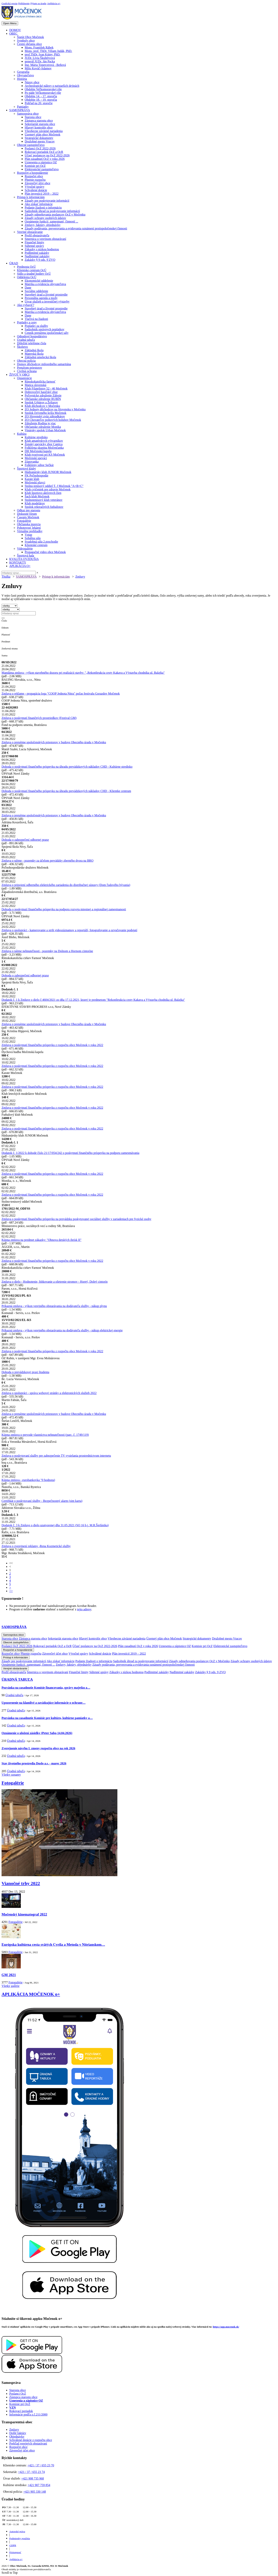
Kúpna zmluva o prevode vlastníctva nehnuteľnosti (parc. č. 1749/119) (45, 1434)
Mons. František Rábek (39, 47)
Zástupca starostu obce (39, 120)
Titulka (6, 576)
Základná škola (34, 350)
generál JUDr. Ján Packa (40, 61)
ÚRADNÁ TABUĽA (17, 1679)
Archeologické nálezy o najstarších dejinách (52, 85)
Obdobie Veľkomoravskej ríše (43, 89)
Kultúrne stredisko (36, 437)
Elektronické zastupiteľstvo (42, 169)
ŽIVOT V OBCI (19, 374)
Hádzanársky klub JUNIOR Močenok (48, 472)
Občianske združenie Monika (43, 426)
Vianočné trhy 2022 (21, 1883)
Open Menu (10, 23)
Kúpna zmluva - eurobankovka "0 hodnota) (28, 1480)
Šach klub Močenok (37, 496)
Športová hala (25, 555)
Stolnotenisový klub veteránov (44, 499)
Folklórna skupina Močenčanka (44, 447)
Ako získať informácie (39, 204)
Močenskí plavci (35, 482)
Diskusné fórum (27, 513)
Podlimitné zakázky (37, 252)
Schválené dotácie (36, 190)
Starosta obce (33, 117)
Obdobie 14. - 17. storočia (41, 96)
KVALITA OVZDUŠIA (24, 559)
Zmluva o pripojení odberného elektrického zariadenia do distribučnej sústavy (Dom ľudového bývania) (66, 885)
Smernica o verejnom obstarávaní (45, 238)
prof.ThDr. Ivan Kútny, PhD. (42, 54)
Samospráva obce (28, 113)
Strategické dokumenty (39, 138)
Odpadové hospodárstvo (32, 336)
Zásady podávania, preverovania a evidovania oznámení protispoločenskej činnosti (76, 228)
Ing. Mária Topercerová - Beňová (45, 65)
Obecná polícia (26, 360)
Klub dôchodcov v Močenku (42, 406)
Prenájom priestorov (29, 367)
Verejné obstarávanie (30, 232)
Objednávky (16, 2436)
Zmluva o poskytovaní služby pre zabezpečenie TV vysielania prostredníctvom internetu (56, 1455)
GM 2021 (9, 1975)
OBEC (13, 33)
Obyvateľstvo (25, 75)
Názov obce (32, 82)
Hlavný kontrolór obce (39, 127)
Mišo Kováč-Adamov (38, 68)
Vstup (28, 534)
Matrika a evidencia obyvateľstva (45, 284)
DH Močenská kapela (38, 451)
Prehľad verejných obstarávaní (28, 2443)
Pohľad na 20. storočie (39, 103)
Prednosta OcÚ (26, 266)
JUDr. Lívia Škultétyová (40, 58)
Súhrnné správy (34, 245)
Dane (28, 287)
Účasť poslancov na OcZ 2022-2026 (47, 155)
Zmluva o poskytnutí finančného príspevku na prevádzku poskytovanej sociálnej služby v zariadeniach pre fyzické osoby (76, 1219)
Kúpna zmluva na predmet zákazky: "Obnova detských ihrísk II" (41, 1240)
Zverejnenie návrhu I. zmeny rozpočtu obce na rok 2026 (38, 1748)
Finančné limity (34, 242)
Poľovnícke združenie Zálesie (43, 395)
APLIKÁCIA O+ (20, 566)
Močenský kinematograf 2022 (24, 1914)
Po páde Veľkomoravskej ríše (43, 92)
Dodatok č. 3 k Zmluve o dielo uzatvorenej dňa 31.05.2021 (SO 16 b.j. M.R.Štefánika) (55, 1525)
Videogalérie (25, 548)
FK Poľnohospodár (36, 475)
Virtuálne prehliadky (29, 531)
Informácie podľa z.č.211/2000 (28, 2414)
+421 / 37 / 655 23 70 (40, 2465)
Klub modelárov (35, 503)
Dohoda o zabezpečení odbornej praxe (25, 839)
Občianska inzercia (29, 524)
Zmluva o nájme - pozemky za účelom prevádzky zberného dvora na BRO (47, 860)
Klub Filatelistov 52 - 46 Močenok (46, 388)
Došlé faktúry (17, 2433)
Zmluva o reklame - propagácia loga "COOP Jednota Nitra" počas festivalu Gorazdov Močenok (61, 693)
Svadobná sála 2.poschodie (41, 541)
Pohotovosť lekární (29, 527)
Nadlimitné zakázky (37, 256)
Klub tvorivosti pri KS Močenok (45, 454)
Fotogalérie (24, 520)
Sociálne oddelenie (36, 291)
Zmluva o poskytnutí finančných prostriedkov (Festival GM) (39, 718)
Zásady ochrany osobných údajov (45, 218)
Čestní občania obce (29, 44)
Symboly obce (26, 40)
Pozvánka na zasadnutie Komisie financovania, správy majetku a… (46, 1687)
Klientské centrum (36, 545)
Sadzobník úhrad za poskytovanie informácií (52, 211)
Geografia (23, 71)
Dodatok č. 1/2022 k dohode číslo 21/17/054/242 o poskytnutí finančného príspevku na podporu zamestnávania (70, 1153)
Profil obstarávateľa (37, 235)
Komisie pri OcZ (35, 165)
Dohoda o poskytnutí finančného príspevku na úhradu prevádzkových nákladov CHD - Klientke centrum (66, 791)
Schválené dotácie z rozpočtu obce (30, 2440)
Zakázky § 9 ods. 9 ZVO (40, 259)
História (22, 78)
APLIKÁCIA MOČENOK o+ (31, 1994)
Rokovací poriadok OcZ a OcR (44, 151)
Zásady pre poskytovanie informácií (47, 200)
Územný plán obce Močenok (42, 134)
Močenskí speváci (36, 458)
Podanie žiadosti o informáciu (43, 207)
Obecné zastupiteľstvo (31, 145)
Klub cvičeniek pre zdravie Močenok (47, 489)
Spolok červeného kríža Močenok (45, 412)
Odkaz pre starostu (28, 510)
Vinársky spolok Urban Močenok (45, 430)
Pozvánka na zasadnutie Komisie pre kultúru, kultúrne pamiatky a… (47, 1718)
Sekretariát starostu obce (40, 124)
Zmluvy (80, 576)
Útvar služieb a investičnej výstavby (47, 301)
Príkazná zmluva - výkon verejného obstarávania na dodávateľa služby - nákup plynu (54, 1306)
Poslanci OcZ (17, 2393)
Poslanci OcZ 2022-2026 (40, 148)
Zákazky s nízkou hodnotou (42, 249)
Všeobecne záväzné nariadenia (44, 131)
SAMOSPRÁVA (19, 110)
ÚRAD (13, 263)
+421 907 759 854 (39, 2485)
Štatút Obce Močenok (30, 37)
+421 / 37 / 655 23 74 (31, 2472)
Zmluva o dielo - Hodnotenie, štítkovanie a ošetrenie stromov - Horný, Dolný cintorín (55, 1281)
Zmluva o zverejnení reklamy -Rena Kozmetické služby (36, 1546)
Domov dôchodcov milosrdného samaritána (44, 364)
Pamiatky (23, 106)
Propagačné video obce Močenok (45, 552)
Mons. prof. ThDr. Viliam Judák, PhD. (48, 51)
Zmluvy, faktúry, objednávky (42, 225)
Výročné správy (34, 186)
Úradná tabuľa (26, 339)
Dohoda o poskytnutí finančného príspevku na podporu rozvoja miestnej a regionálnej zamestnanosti (64, 909)
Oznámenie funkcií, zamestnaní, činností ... (51, 221)
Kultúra (21, 433)
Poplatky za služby (36, 325)
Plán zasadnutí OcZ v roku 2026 (45, 158)
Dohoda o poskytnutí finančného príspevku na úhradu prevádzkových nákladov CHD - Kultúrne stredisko (67, 766)
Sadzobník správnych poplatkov (44, 329)
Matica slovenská (35, 385)
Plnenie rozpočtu (35, 179)
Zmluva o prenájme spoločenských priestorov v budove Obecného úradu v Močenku (54, 742)
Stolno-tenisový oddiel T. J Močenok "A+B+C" (54, 486)
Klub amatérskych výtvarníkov (44, 440)
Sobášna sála (33, 538)
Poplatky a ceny (27, 322)
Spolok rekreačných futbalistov (44, 506)
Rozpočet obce (34, 176)
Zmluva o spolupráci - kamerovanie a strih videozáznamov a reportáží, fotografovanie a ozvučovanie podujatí (69, 930)
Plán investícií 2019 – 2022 (41, 193)
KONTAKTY (17, 562)
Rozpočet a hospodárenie (32, 172)
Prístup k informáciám (31, 197)
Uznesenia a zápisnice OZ (41, 162)
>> (11, 1591)
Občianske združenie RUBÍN (43, 399)
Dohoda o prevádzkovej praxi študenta (25, 1372)
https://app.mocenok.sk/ (226, 2326)
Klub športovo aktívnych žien (43, 493)
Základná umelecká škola (40, 357)
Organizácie (24, 378)
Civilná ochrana (27, 371)
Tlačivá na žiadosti (36, 319)
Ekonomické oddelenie (39, 280)
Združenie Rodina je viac (40, 423)
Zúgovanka (32, 461)
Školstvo (22, 346)
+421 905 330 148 (34, 2491)
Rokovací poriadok (21, 2411)
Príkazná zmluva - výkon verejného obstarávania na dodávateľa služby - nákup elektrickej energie (62, 1330)
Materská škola (34, 353)
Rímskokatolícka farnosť (40, 381)
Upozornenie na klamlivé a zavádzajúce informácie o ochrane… (44, 1702)
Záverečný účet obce (37, 183)
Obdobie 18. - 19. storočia (41, 99)
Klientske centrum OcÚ (31, 270)
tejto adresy (84, 1609)
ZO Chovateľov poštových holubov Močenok (53, 419)
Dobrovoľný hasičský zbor (41, 392)
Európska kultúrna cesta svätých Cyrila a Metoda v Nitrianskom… (53, 1944)
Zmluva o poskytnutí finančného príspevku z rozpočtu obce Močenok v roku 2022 (52, 1045)
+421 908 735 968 (32, 2478)
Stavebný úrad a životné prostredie (46, 294)
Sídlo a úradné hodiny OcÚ (34, 273)
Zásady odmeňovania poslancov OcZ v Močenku (55, 214)
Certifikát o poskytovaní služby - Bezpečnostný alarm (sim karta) (42, 1500)
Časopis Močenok (28, 517)
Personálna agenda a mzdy (41, 298)
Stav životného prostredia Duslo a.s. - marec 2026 (34, 1763)
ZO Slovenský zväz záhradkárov (45, 416)
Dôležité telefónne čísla (31, 343)
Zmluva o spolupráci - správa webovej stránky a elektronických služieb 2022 (49, 1393)
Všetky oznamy (11, 1774)
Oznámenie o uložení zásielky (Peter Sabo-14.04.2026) (37, 1733)
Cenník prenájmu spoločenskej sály (47, 332)
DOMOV (15, 30)
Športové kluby (26, 468)
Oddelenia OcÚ (26, 277)
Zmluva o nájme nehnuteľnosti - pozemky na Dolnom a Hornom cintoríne (47, 951)
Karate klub (32, 479)
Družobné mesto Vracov (40, 141)
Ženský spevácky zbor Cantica (44, 444)
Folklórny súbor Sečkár (39, 465)
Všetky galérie (10, 1986)
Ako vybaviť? (25, 305)
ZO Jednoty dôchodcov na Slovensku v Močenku (55, 409)
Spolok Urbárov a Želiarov (41, 402)
